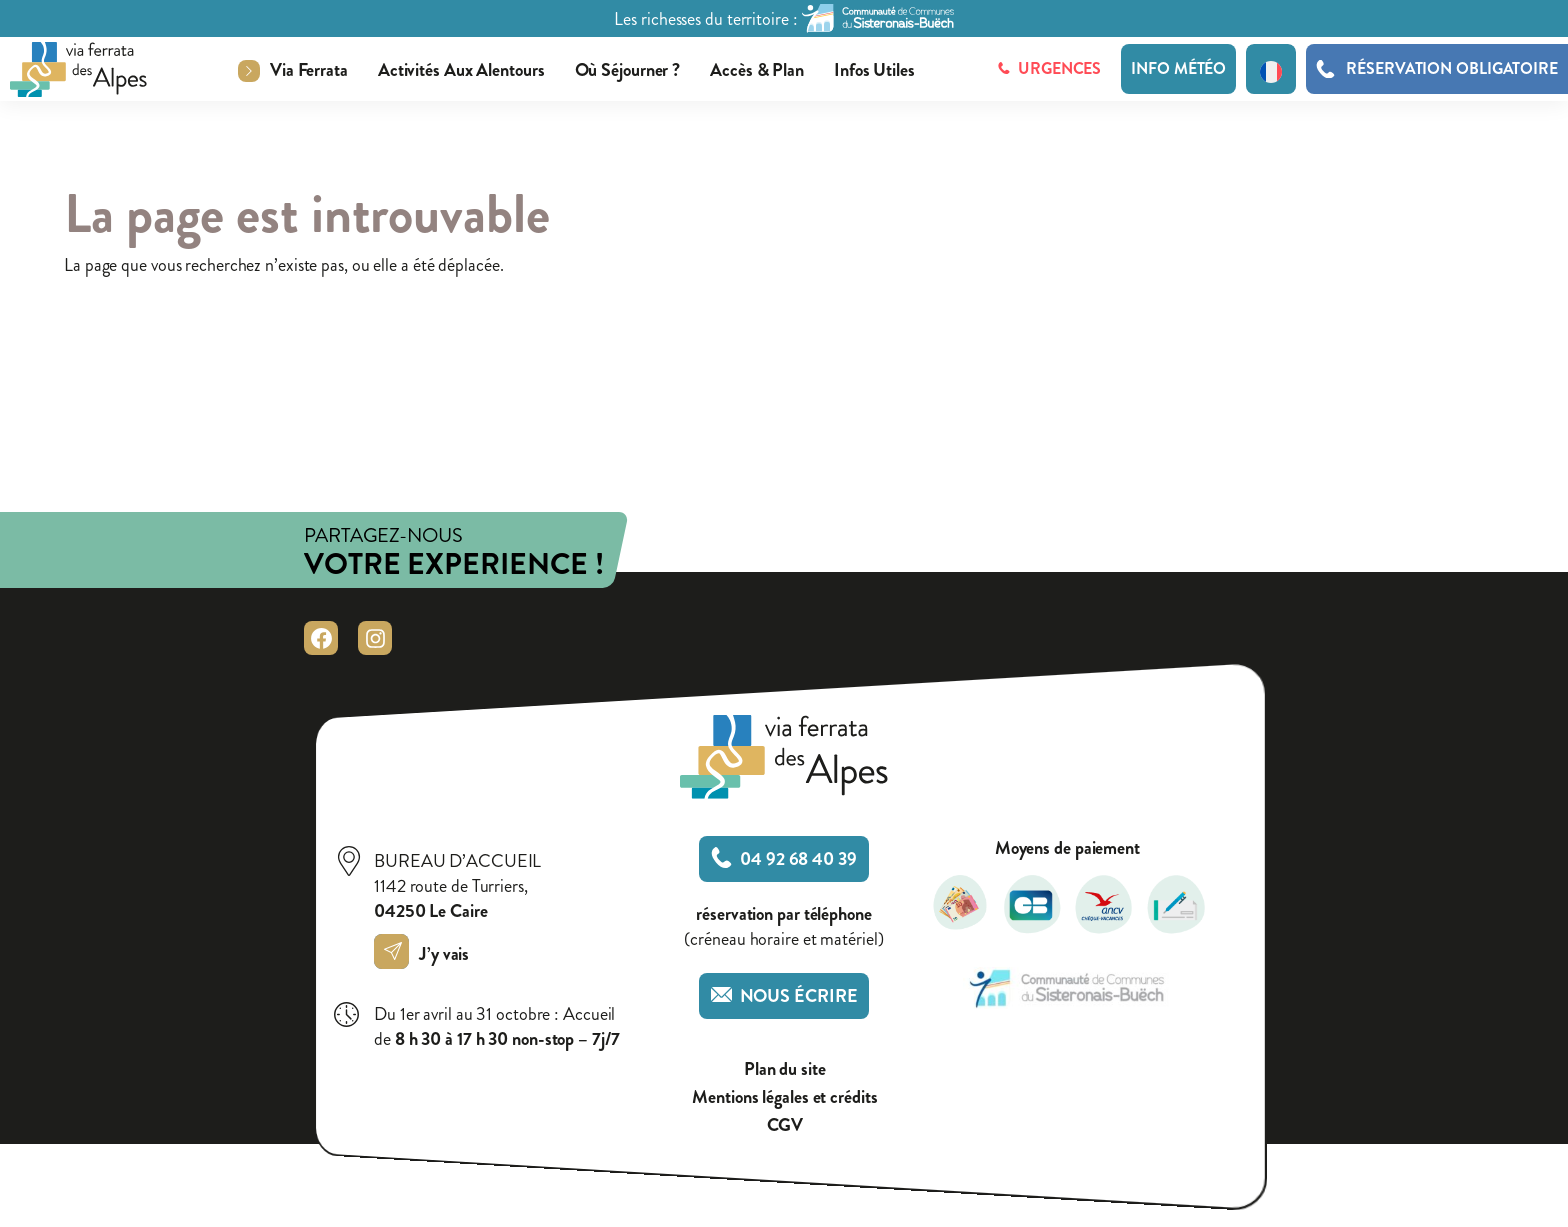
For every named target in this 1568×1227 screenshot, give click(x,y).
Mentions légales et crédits (784, 1097)
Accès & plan (757, 70)
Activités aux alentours (461, 70)
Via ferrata (309, 70)
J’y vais (426, 954)
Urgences (1049, 68)
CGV (785, 1125)
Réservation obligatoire (1452, 69)
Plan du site (785, 1069)
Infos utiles (874, 70)
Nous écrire (784, 996)
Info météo (1178, 68)
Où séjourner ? (628, 70)
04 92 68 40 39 (784, 859)
